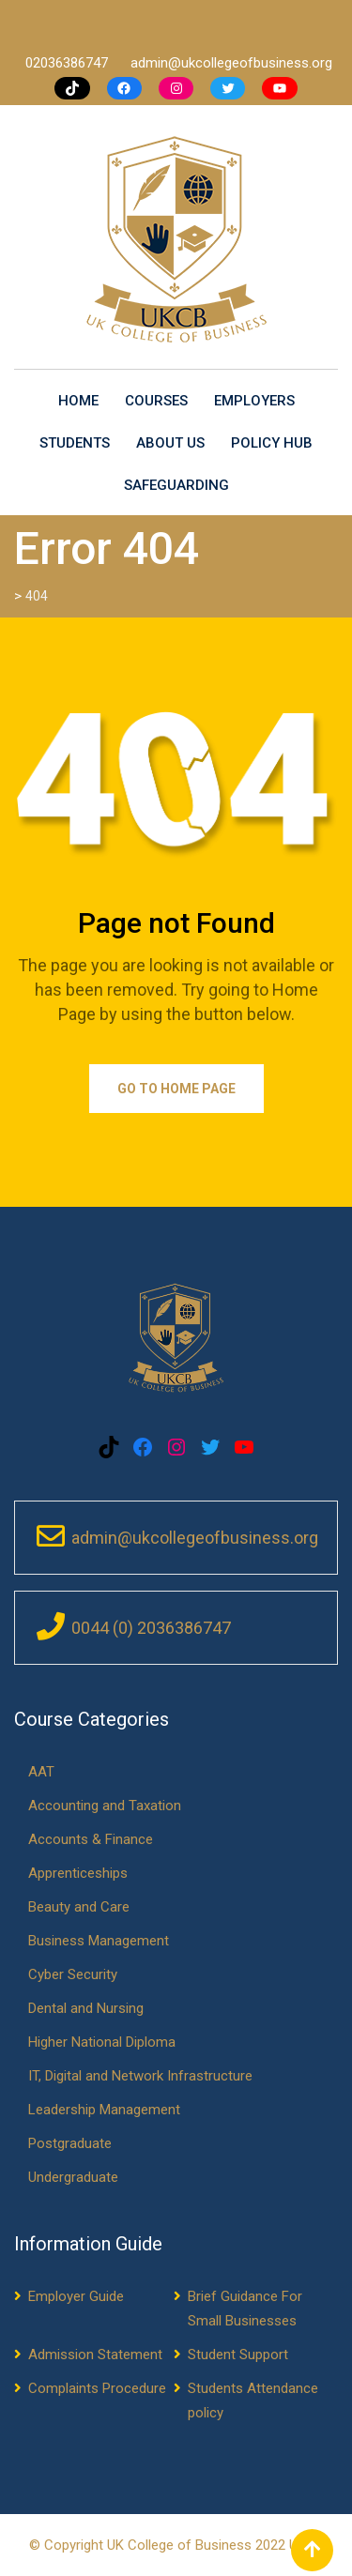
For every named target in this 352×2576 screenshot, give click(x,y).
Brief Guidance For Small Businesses (245, 2308)
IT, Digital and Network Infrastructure (140, 2075)
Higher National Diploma (102, 2042)
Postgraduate (70, 2143)
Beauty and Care (79, 1906)
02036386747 (68, 62)
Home (78, 400)
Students (74, 442)
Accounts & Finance (90, 1839)
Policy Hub (272, 442)
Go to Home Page (176, 1088)
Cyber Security (72, 1974)
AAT (41, 1771)
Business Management (98, 1940)
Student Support (238, 2354)
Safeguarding (176, 485)
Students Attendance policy (253, 2400)
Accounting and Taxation (104, 1805)
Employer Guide (76, 2296)
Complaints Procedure (97, 2388)
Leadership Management (104, 2109)
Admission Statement (95, 2354)
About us (170, 442)
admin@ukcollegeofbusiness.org (231, 62)
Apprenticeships (78, 1873)
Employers (254, 400)
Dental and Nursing (86, 2008)
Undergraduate (73, 2177)
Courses (156, 400)
